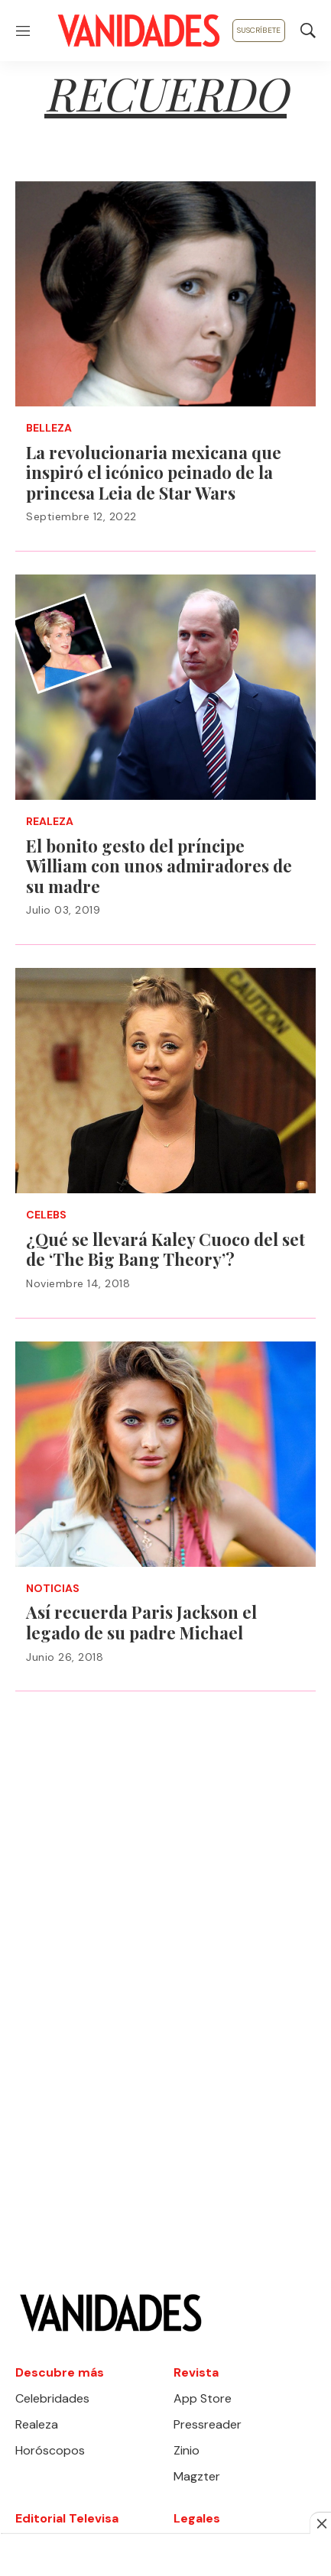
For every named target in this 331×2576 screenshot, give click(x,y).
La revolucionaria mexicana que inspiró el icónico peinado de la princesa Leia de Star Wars (153, 472)
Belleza (49, 428)
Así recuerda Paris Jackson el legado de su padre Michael (141, 1622)
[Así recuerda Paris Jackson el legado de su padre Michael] (165, 1454)
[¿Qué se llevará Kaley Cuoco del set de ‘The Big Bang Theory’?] (165, 1080)
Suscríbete (259, 30)
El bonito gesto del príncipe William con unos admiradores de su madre (159, 866)
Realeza (49, 821)
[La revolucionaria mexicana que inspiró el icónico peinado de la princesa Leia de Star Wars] (165, 293)
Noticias (53, 1588)
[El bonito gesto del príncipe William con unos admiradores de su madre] (165, 687)
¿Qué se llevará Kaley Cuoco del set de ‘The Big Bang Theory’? (165, 1249)
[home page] (138, 30)
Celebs (46, 1215)
